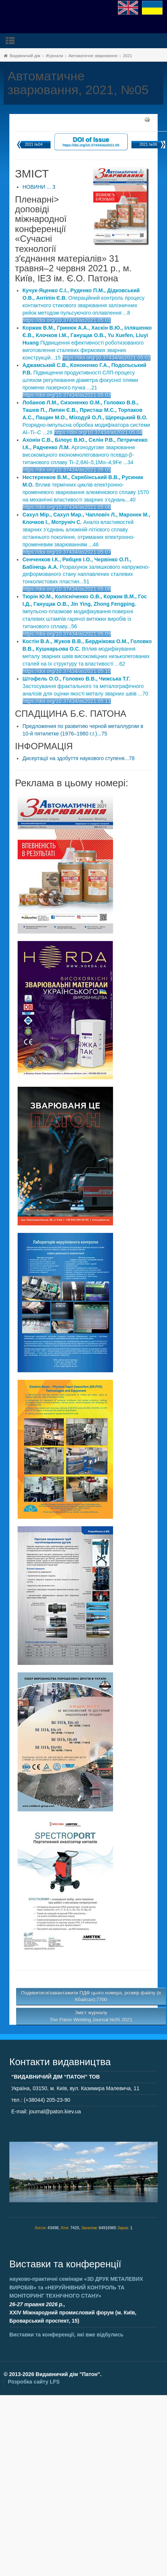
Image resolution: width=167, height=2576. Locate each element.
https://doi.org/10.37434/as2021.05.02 (106, 358)
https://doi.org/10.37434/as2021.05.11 (66, 701)
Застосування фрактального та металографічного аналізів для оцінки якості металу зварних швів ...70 (85, 686)
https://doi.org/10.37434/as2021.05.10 (66, 671)
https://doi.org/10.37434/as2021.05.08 (66, 589)
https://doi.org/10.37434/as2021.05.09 (66, 634)
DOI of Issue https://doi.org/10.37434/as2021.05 (91, 141)
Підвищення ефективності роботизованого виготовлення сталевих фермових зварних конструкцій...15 (87, 343)
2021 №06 (148, 144)
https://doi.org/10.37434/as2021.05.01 (66, 320)
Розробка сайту (34, 2382)
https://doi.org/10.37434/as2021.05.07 (66, 552)
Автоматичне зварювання (93, 55)
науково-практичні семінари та (76, 2287)
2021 (127, 55)
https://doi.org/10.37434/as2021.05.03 (66, 395)
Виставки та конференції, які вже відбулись (66, 2335)
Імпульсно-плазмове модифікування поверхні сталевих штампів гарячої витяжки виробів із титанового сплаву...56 (84, 611)
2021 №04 (34, 144)
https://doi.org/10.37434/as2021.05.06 (66, 507)
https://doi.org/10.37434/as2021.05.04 (98, 432)
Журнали (54, 55)
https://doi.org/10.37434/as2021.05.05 (66, 470)
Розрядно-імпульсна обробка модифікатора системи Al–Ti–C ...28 (86, 417)
